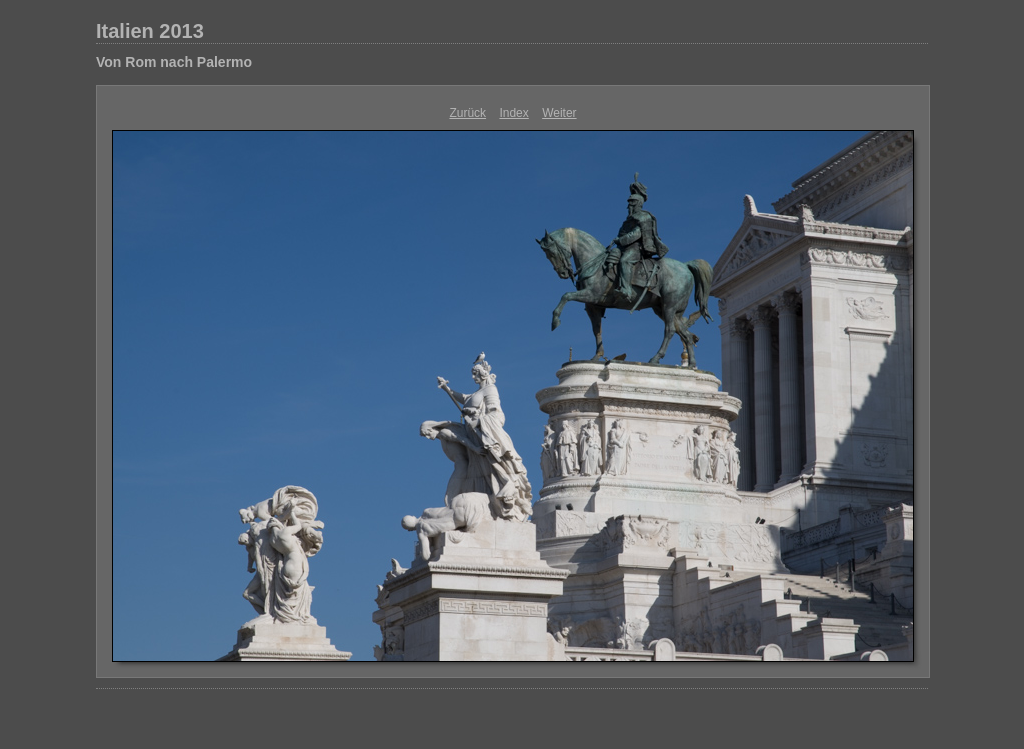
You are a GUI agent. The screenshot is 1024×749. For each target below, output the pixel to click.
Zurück (467, 113)
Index (513, 113)
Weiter (559, 113)
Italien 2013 (150, 31)
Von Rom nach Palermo (174, 62)
